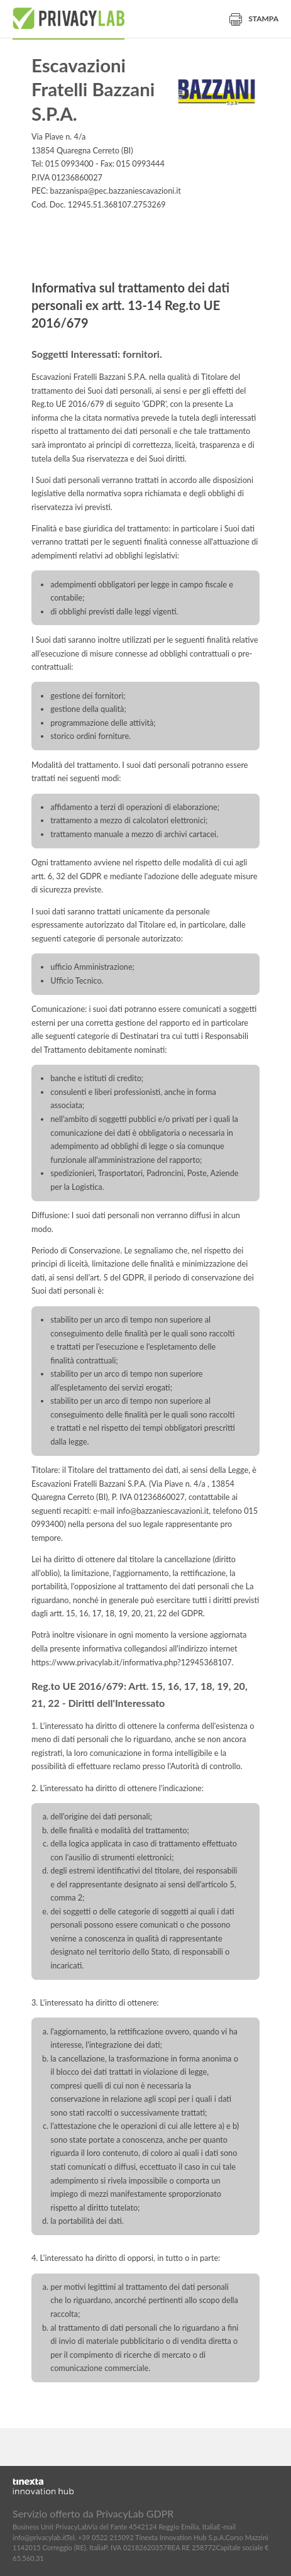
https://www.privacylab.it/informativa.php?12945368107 (131, 1662)
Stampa (253, 18)
